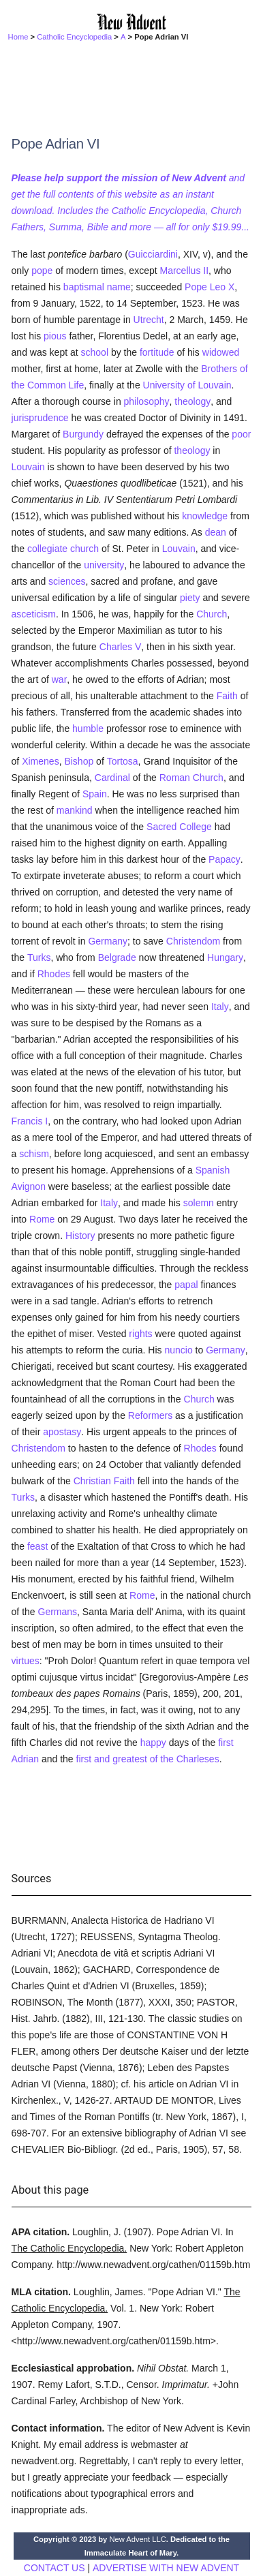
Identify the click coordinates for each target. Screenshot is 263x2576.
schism (34, 1153)
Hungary (225, 957)
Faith (227, 695)
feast (37, 1546)
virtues (26, 1660)
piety (190, 597)
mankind (75, 810)
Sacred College (179, 826)
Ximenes (40, 761)
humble (88, 728)
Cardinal (112, 777)
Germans (58, 1611)
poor (241, 434)
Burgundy (83, 434)
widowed (220, 352)
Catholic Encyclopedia (74, 37)
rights (140, 1333)
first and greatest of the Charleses (147, 1758)
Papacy (224, 859)
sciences (66, 581)
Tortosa (122, 761)
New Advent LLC (137, 2539)
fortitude (157, 352)
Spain (94, 793)
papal (186, 1284)
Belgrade (117, 957)
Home (18, 37)
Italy (220, 1006)
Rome (42, 1219)
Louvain (28, 466)
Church (211, 614)
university (104, 564)
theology (192, 401)
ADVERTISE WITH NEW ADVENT (166, 2567)
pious (55, 336)
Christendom (193, 941)
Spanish (213, 1170)
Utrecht (149, 319)
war (59, 679)
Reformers (150, 1415)
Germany (107, 941)
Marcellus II (184, 270)
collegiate (47, 548)
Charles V (120, 646)
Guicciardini (153, 254)
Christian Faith (104, 1480)
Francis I (30, 1121)
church (84, 548)
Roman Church (191, 777)
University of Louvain (187, 385)
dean (215, 532)
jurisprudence (40, 417)
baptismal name (97, 286)
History (80, 1235)
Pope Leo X (209, 286)
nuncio (178, 1350)
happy (153, 1742)
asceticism (34, 614)
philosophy (147, 401)
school (94, 352)
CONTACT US (54, 2567)
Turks (38, 957)
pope (41, 270)
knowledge (205, 515)
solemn (198, 1202)
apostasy (62, 1431)
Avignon (29, 1186)
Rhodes (53, 973)
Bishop (78, 761)
